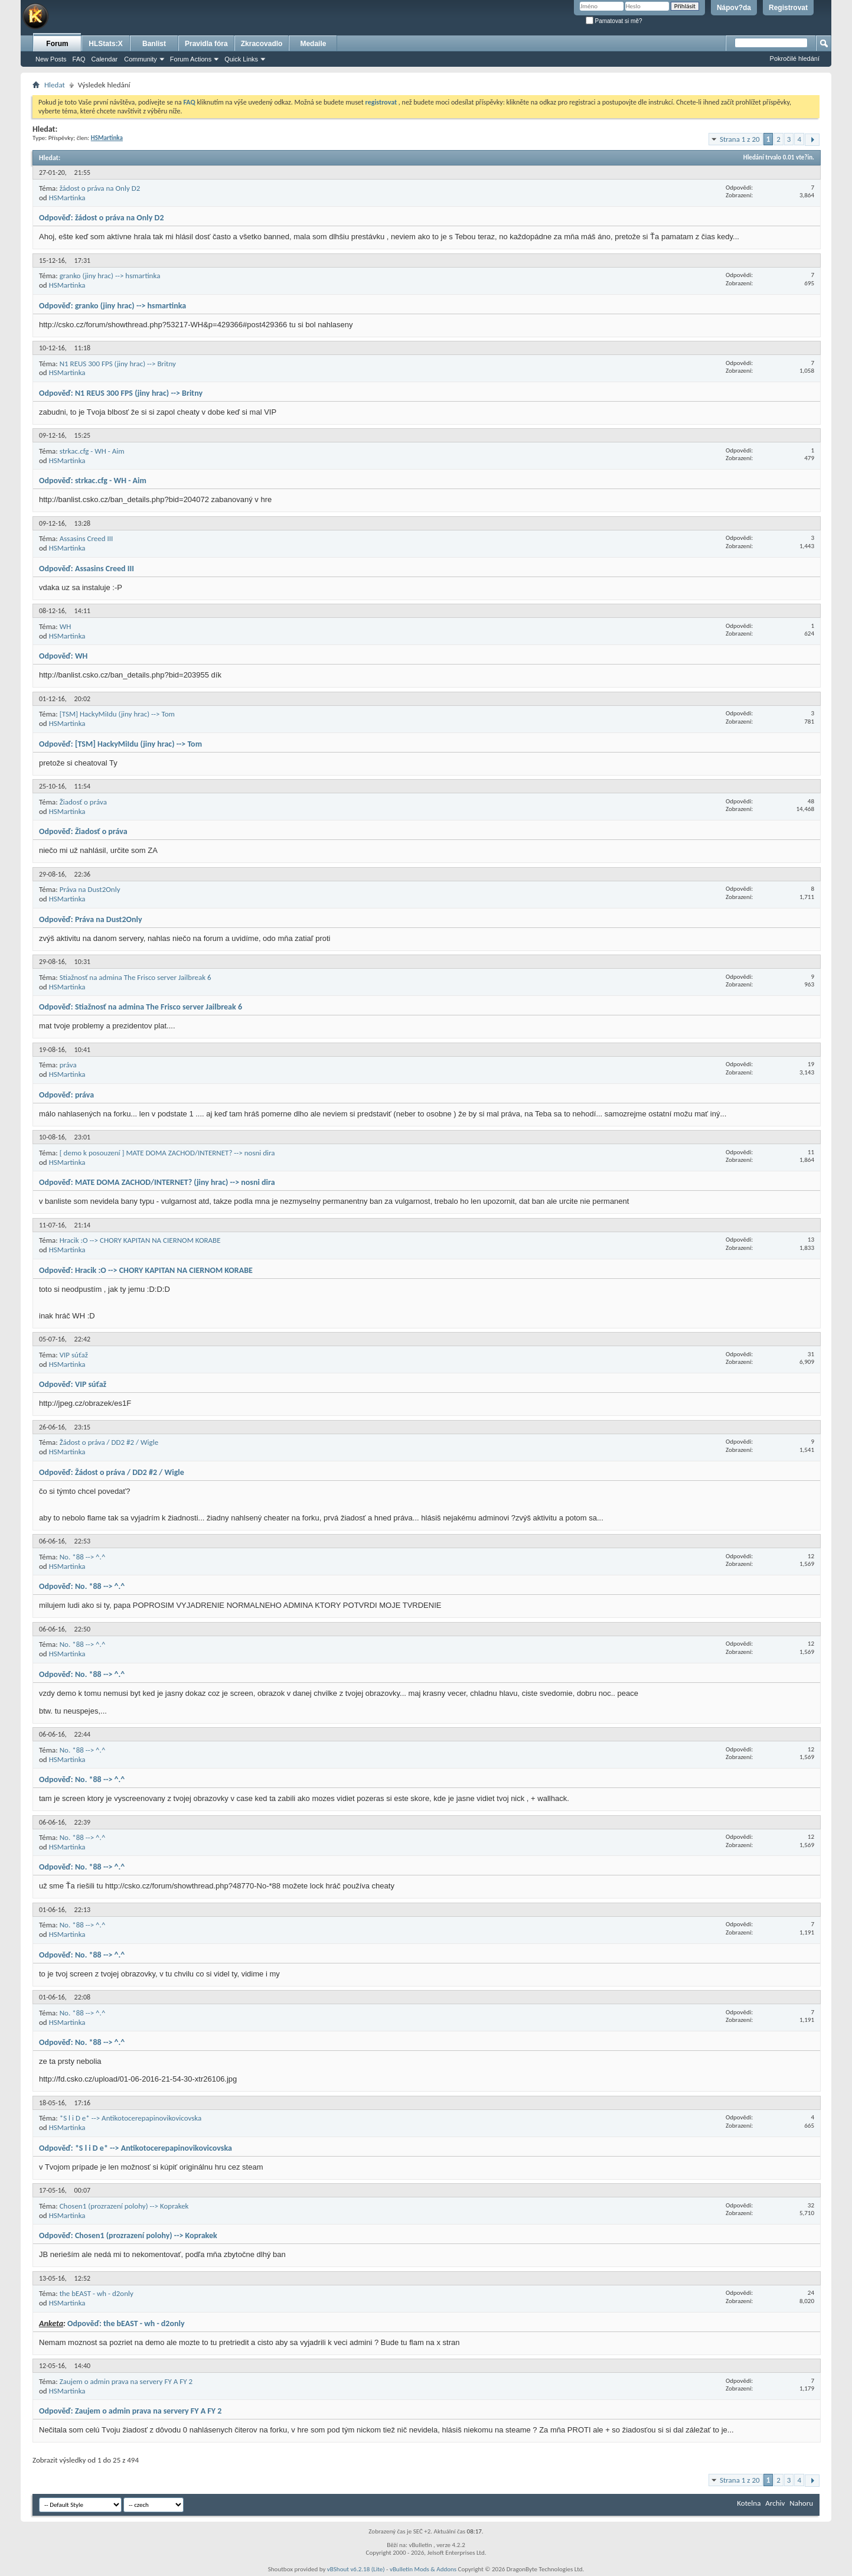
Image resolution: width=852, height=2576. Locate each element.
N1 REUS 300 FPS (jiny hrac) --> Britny (118, 363)
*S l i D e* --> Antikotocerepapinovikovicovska (131, 2117)
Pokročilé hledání (795, 58)
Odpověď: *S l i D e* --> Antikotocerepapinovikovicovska (135, 2148)
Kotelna (748, 2503)
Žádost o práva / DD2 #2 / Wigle (109, 1442)
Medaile (313, 44)
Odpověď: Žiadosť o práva (83, 831)
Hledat (54, 84)
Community (140, 59)
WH (65, 626)
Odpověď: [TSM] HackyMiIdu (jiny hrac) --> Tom (120, 744)
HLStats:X (105, 44)
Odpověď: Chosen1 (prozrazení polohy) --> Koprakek (128, 2235)
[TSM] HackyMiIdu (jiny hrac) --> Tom (117, 713)
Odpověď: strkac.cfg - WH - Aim (92, 481)
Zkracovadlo (262, 44)
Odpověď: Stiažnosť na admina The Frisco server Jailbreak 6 (140, 1007)
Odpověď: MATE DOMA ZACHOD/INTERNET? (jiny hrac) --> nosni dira (157, 1182)
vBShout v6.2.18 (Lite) (356, 2569)
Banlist (154, 44)
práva (68, 1064)
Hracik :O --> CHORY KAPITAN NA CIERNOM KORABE (140, 1240)
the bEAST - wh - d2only (96, 2293)
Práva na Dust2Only (90, 889)
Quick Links (241, 59)
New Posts (51, 59)
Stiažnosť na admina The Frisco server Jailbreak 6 (135, 977)
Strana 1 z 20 (740, 139)
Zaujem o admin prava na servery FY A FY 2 (126, 2381)
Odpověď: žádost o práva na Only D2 (101, 218)
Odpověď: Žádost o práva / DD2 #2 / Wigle (111, 1472)
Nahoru (801, 2503)
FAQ (79, 59)
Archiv (775, 2503)
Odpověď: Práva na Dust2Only (90, 919)
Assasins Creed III (86, 538)
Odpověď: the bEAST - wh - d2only (125, 2323)
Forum (57, 44)
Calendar (105, 59)
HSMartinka (67, 197)
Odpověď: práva (66, 1095)
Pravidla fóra (206, 44)
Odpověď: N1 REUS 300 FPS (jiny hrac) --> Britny (121, 393)
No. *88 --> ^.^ (83, 1556)
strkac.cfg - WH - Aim (92, 451)
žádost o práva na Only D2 (100, 188)
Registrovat (788, 8)
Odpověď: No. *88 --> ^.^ (82, 1586)
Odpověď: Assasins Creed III (86, 569)
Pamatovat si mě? (614, 21)
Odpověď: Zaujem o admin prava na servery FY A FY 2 (130, 2411)
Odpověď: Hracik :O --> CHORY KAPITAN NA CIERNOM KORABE (146, 1270)
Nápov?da (734, 8)
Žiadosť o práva (83, 801)
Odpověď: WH (63, 656)
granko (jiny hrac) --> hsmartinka (110, 275)
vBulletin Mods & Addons (423, 2569)
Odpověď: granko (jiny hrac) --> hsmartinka (112, 306)
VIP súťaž (74, 1354)
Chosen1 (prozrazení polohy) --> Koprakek (124, 2206)
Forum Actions (190, 59)
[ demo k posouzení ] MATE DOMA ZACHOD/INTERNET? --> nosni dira (167, 1152)
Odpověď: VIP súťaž (72, 1384)
